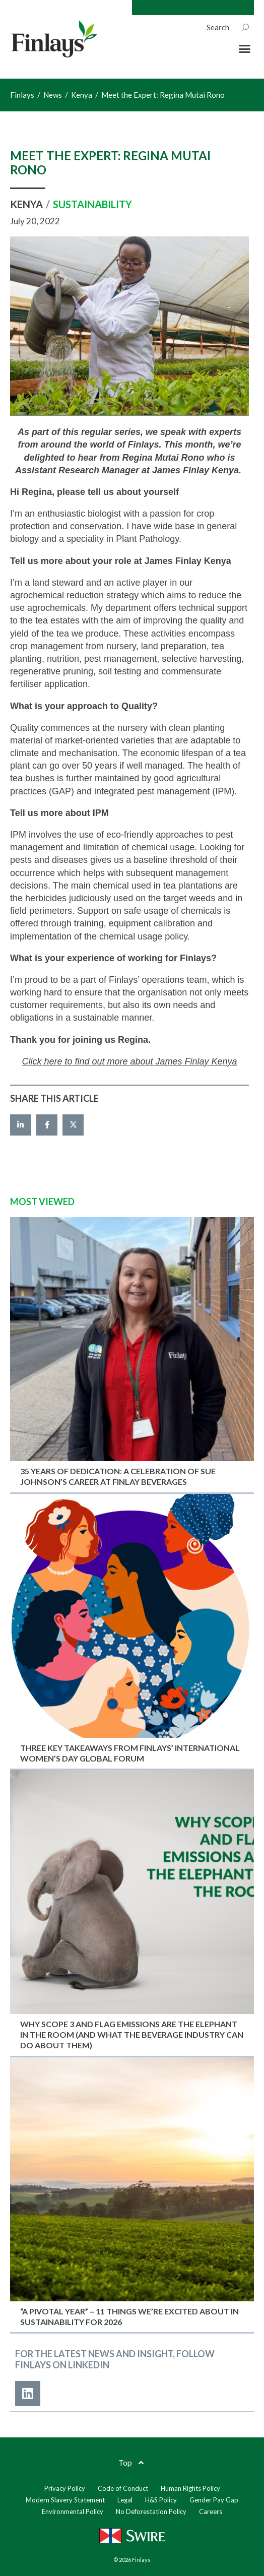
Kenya (26, 204)
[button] (244, 48)
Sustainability (92, 204)
